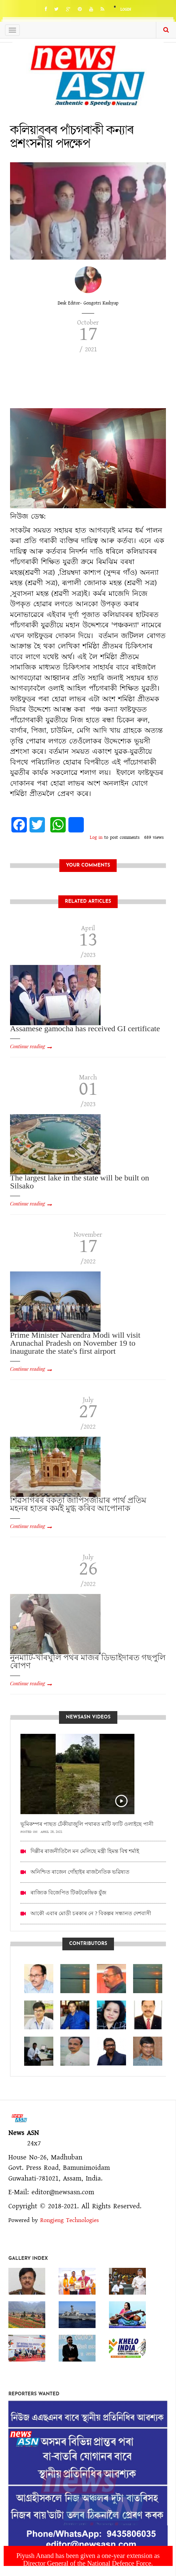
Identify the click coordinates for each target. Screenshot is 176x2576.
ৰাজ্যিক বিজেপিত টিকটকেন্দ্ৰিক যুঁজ (68, 1892)
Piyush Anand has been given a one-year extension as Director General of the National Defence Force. (88, 2559)
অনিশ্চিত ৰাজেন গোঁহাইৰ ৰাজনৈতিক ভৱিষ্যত (80, 1872)
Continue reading (27, 1046)
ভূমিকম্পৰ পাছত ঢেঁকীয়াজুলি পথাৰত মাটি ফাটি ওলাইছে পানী (87, 1824)
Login (125, 9)
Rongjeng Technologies (69, 2220)
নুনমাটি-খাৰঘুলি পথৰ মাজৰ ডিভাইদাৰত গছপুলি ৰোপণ (88, 1661)
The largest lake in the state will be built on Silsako (79, 1181)
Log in (96, 837)
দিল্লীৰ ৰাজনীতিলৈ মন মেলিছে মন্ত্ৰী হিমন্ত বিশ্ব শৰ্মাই (85, 1851)
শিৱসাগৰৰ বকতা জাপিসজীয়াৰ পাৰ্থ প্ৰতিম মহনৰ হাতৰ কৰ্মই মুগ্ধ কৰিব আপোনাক (78, 1504)
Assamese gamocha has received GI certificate (85, 1028)
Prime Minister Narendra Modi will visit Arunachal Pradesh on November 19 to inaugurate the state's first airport (75, 1343)
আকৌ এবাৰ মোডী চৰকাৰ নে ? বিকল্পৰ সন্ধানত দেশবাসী (91, 1913)
